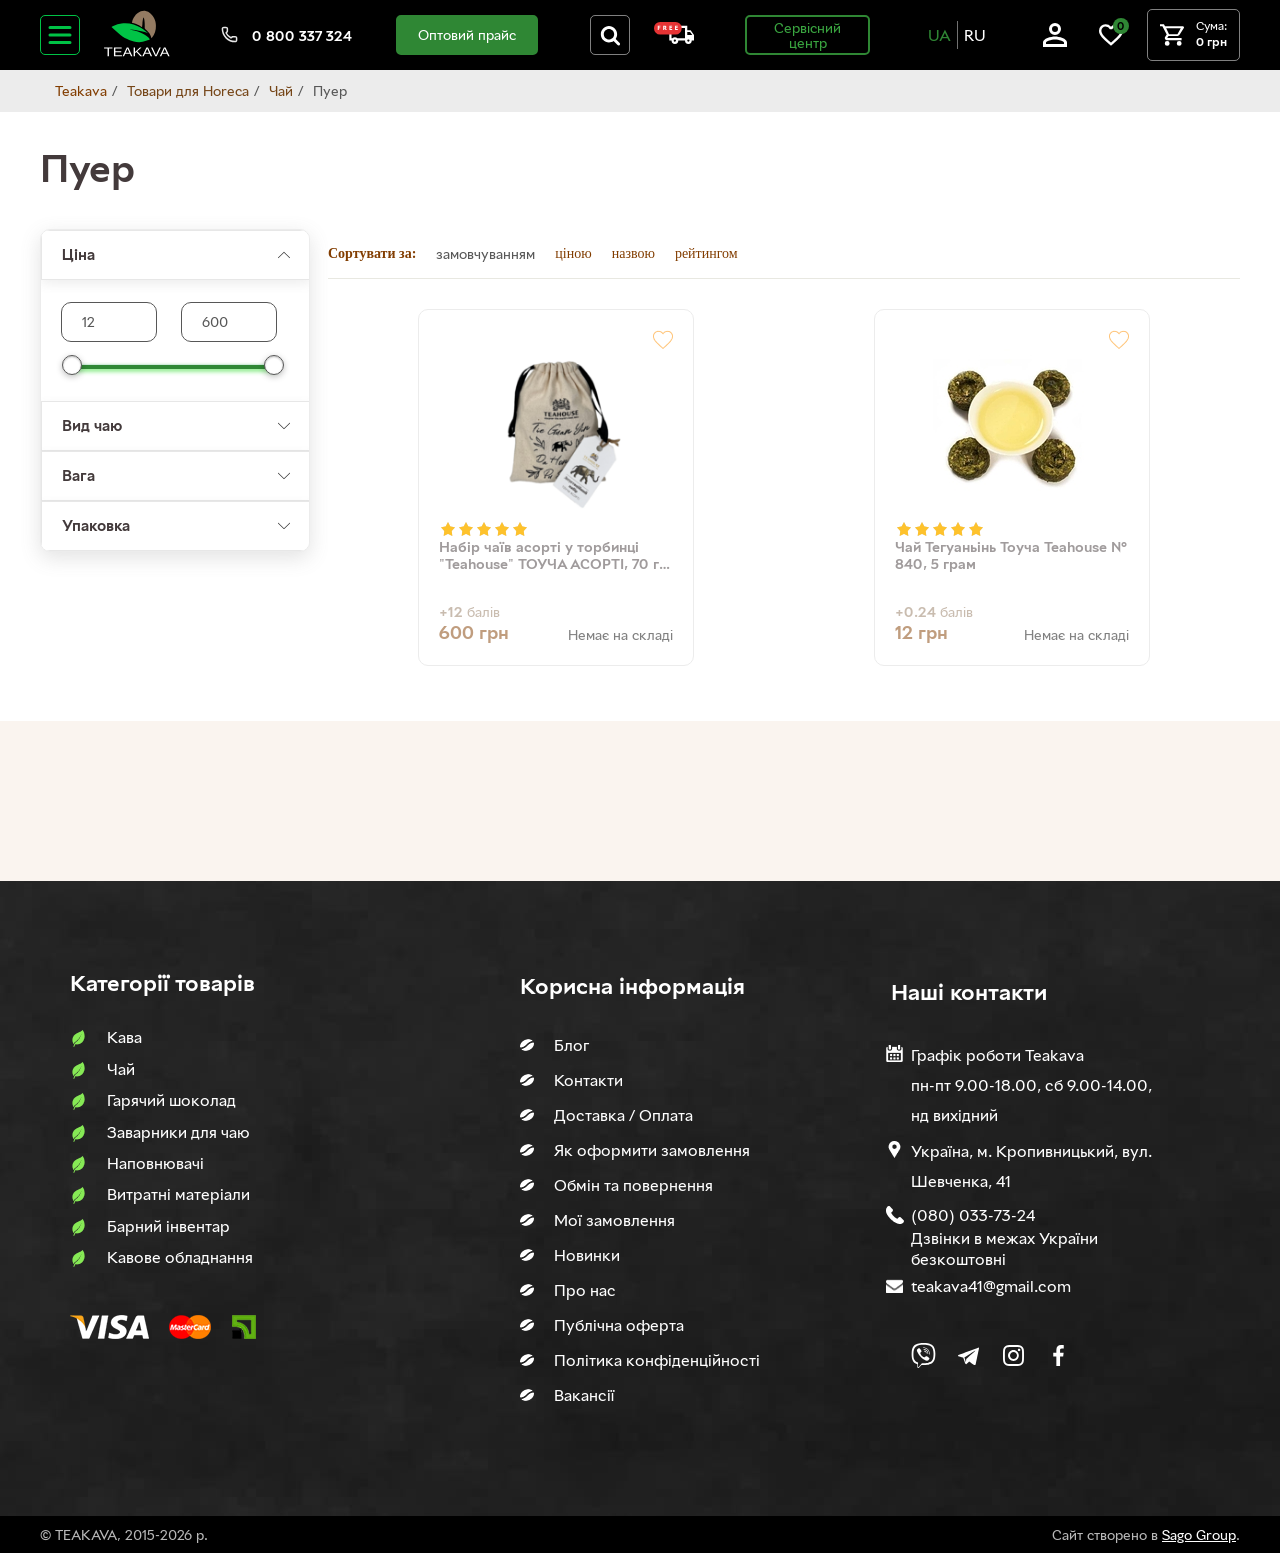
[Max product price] (109, 322)
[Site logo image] (137, 52)
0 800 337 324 (302, 35)
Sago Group (1199, 1534)
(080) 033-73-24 (973, 1215)
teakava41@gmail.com (991, 1286)
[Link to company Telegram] (968, 1355)
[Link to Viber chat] (923, 1355)
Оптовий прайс (467, 34)
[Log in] (1055, 41)
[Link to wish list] (1111, 41)
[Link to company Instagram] (1013, 1355)
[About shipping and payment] (674, 38)
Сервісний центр (807, 35)
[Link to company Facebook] (1058, 1355)
